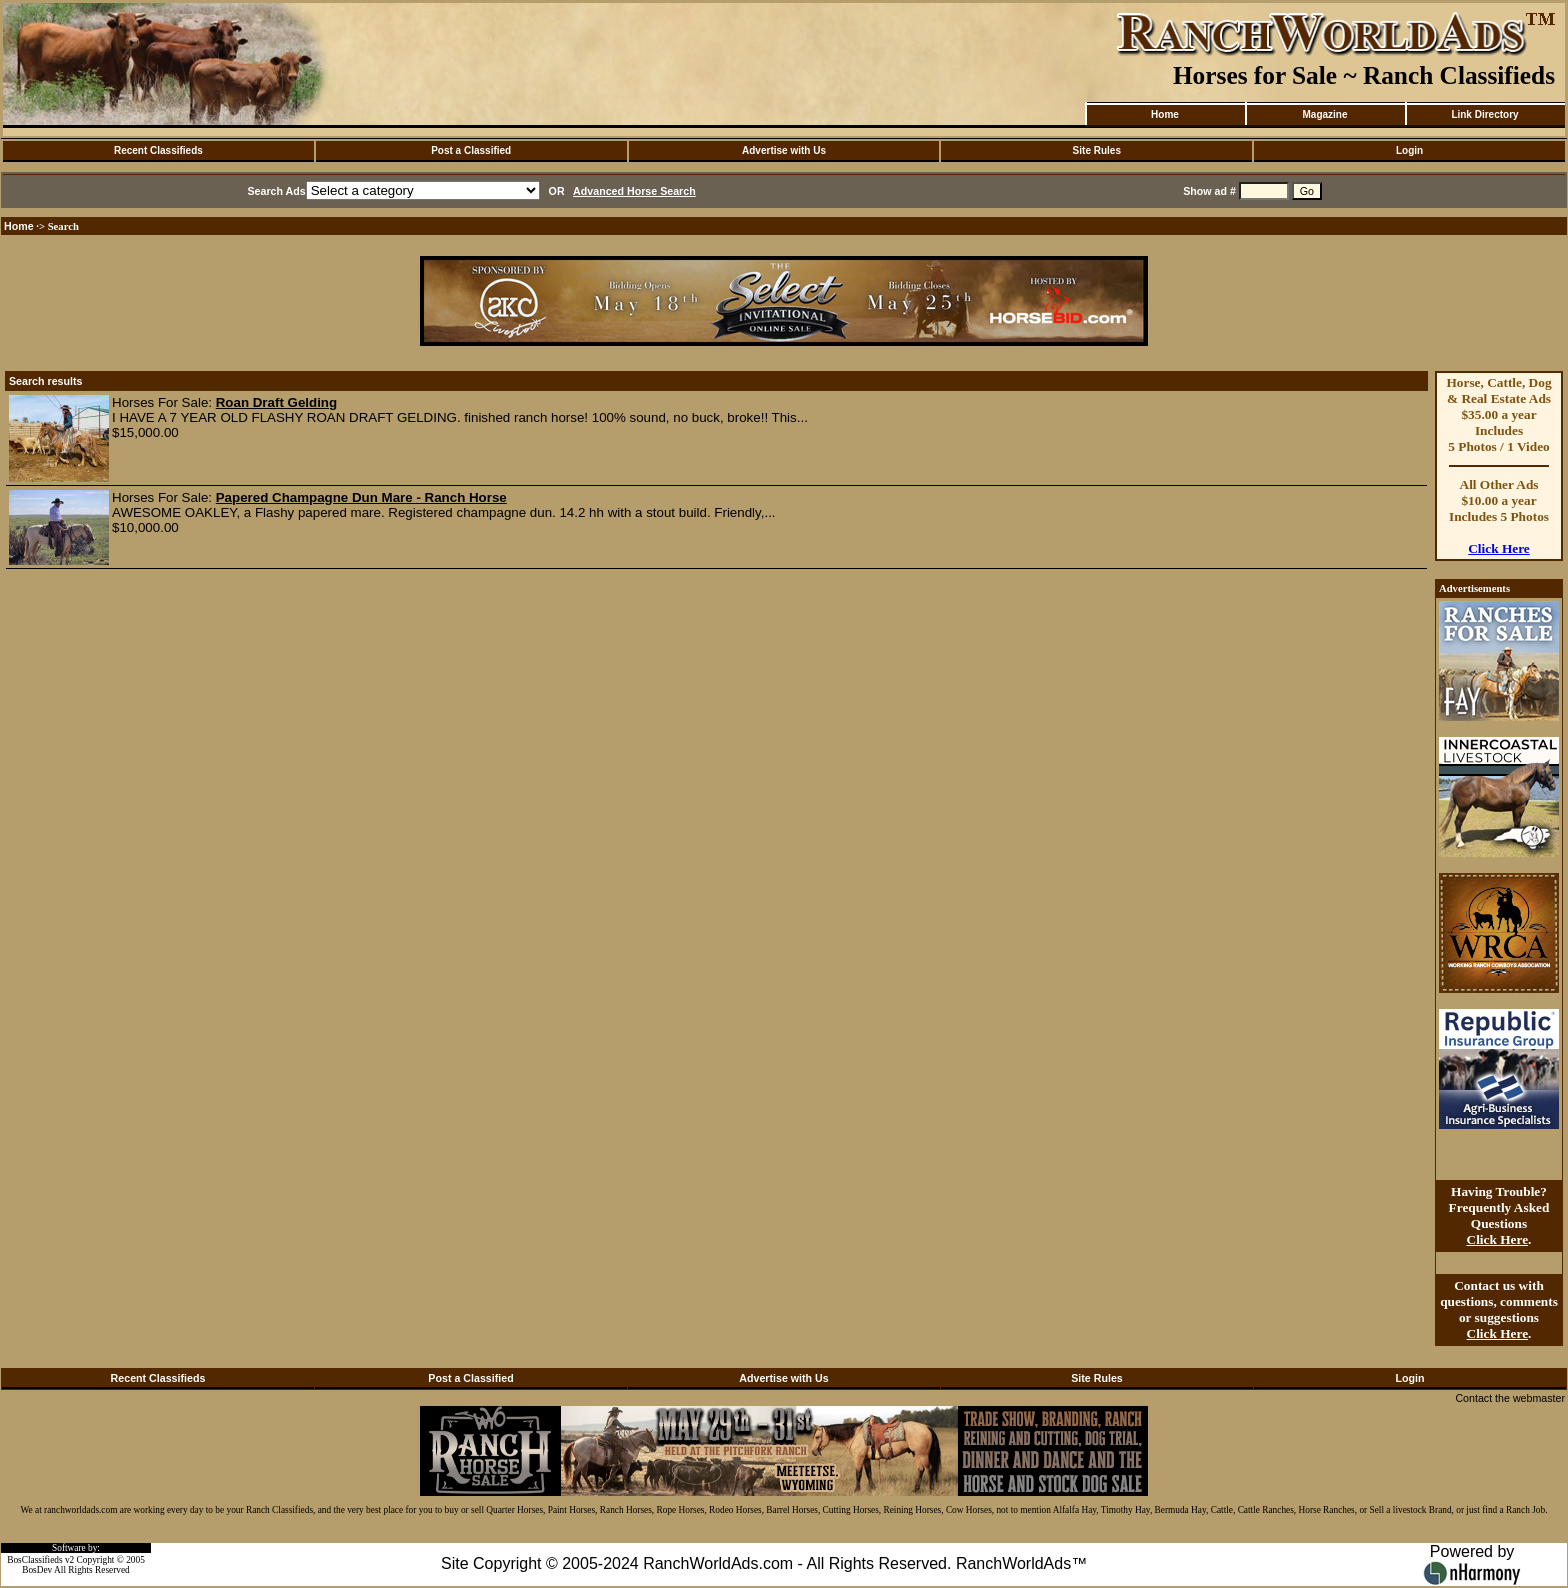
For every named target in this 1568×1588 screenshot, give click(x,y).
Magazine (1324, 114)
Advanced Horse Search (634, 191)
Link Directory (1484, 114)
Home (1165, 114)
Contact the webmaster (1510, 1398)
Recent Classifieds (158, 150)
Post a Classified (471, 150)
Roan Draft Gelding (276, 402)
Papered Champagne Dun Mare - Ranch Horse (361, 497)
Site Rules (1097, 150)
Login (1409, 150)
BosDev (37, 1570)
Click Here (1499, 548)
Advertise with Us (784, 150)
